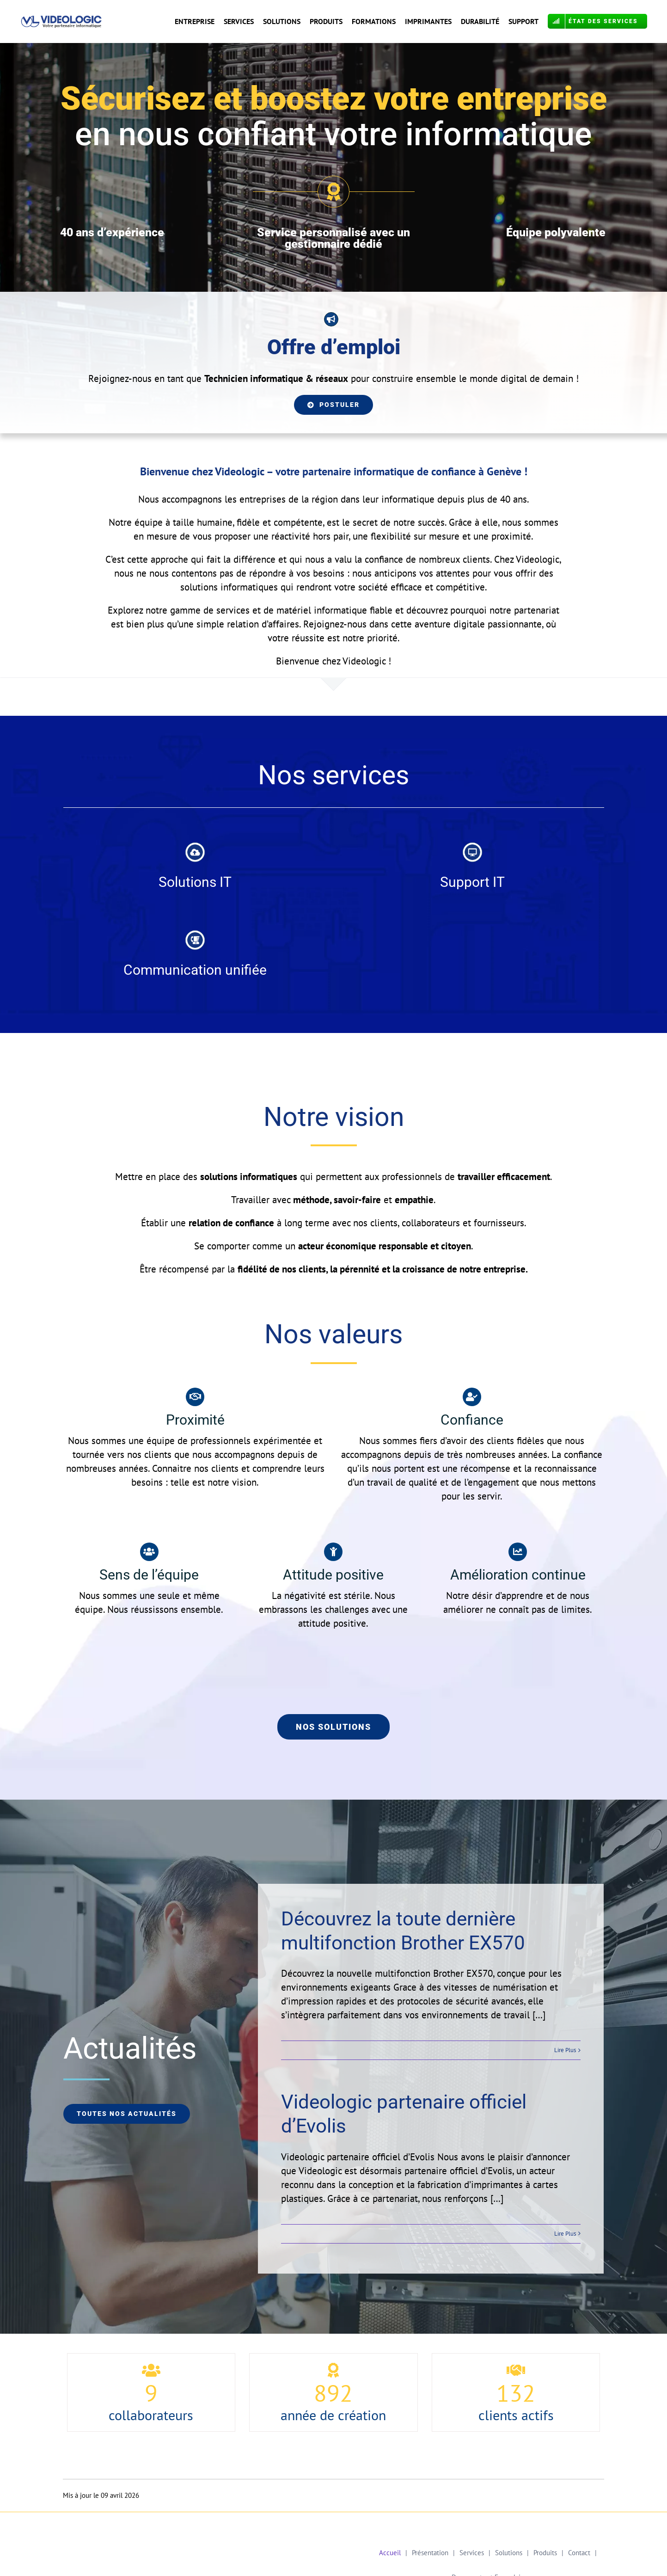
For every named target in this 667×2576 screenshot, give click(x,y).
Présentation (430, 2552)
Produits (545, 2552)
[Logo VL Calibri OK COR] (62, 20)
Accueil (390, 2552)
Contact (579, 2552)
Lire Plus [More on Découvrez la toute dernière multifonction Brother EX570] (565, 2050)
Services (471, 2552)
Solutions (508, 2552)
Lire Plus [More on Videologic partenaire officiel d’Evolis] (565, 2234)
